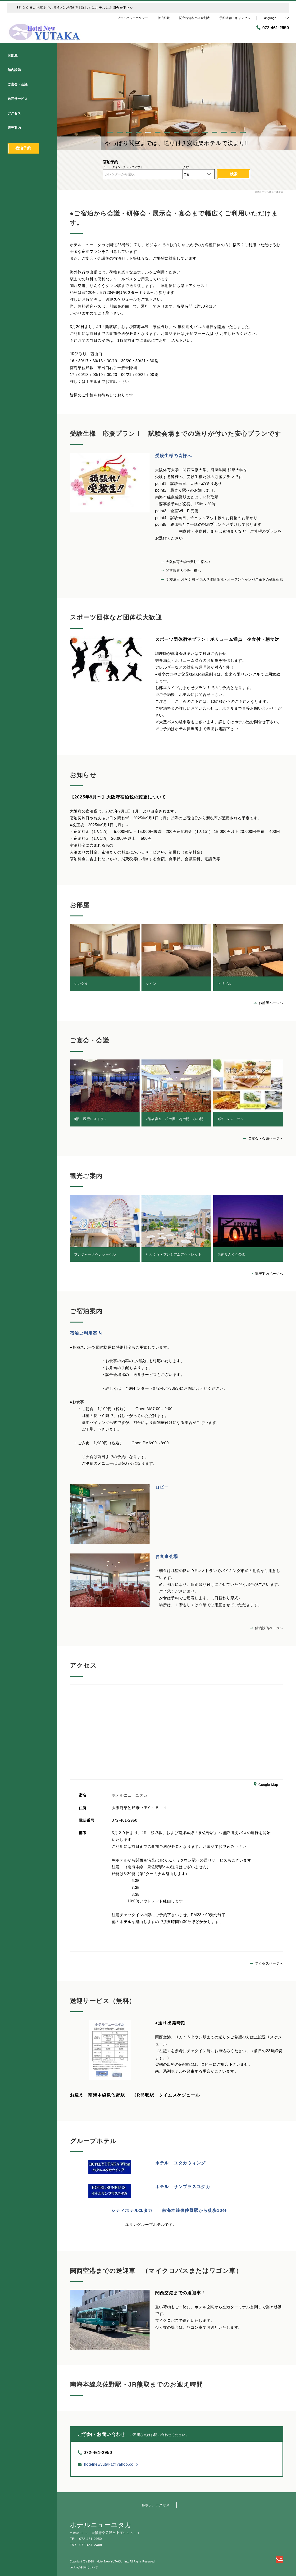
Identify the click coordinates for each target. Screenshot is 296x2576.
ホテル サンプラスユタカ (182, 2186)
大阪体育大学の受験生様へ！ (186, 562)
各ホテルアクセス (156, 2505)
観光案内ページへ (266, 1274)
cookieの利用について (84, 2567)
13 (224, 132)
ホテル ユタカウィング (180, 2163)
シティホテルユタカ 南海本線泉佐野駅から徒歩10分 (148, 2210)
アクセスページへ (266, 1963)
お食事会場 (166, 1556)
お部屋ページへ (268, 1003)
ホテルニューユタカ (101, 2525)
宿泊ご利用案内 (86, 1333)
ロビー (162, 1487)
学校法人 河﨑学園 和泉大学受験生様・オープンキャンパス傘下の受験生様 (222, 579)
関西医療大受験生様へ (181, 570)
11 (205, 132)
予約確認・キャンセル (234, 18)
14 (233, 132)
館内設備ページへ (266, 1628)
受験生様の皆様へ (173, 455)
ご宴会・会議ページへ (263, 1138)
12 (214, 132)
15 (243, 132)
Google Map (266, 1785)
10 (195, 132)
